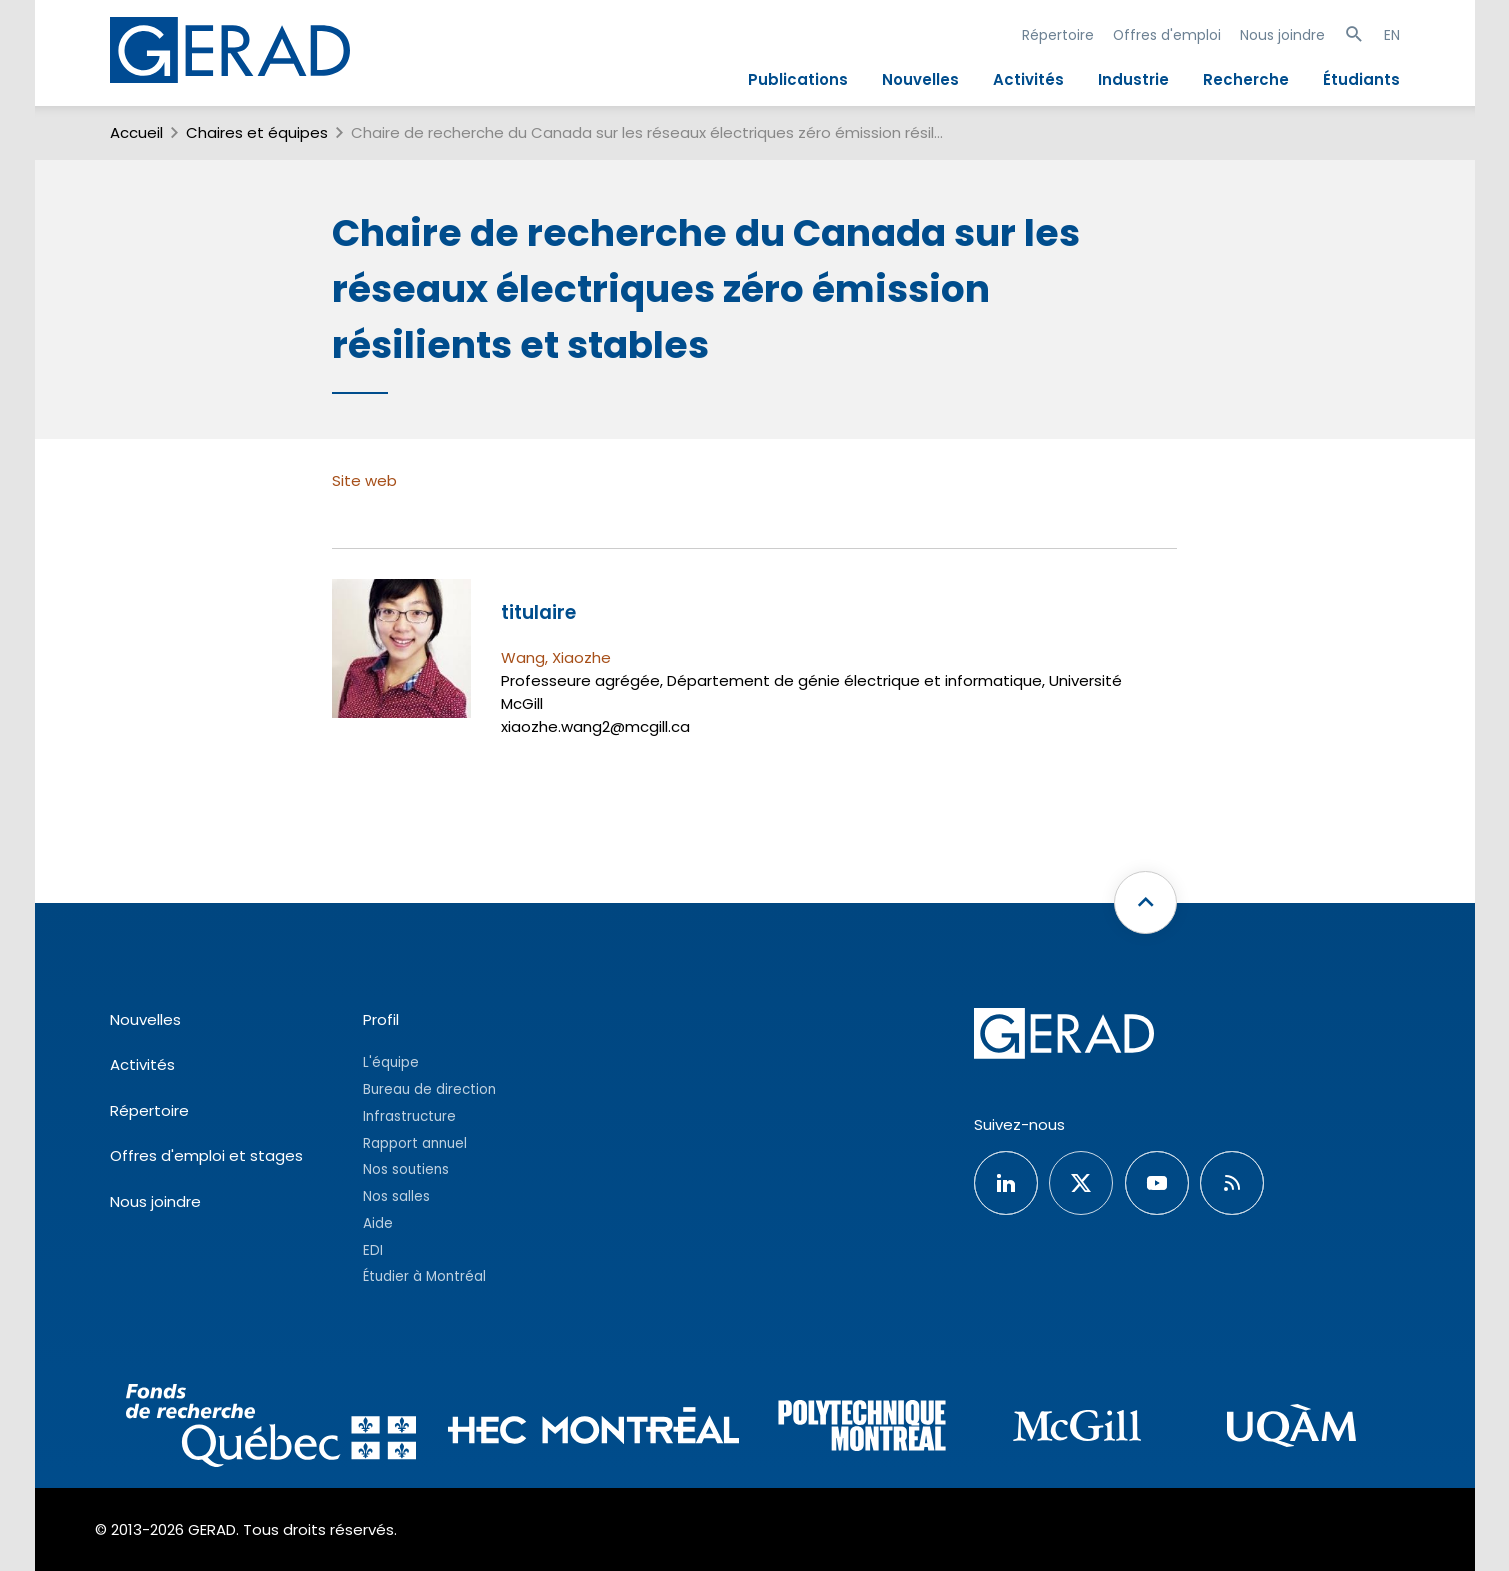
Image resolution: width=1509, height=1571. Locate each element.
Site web (364, 480)
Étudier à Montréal (424, 1276)
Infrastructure (409, 1116)
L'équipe (391, 1062)
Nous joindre (1282, 35)
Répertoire (1058, 35)
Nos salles (396, 1196)
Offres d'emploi (1167, 35)
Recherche (1246, 79)
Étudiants (1361, 79)
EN (1392, 35)
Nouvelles (920, 79)
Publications (798, 79)
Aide (378, 1223)
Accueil (136, 132)
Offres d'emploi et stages (206, 1155)
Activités (1028, 79)
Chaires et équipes (257, 132)
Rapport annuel (415, 1143)
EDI (373, 1250)
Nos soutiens (406, 1169)
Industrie (1133, 79)
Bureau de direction (429, 1089)
